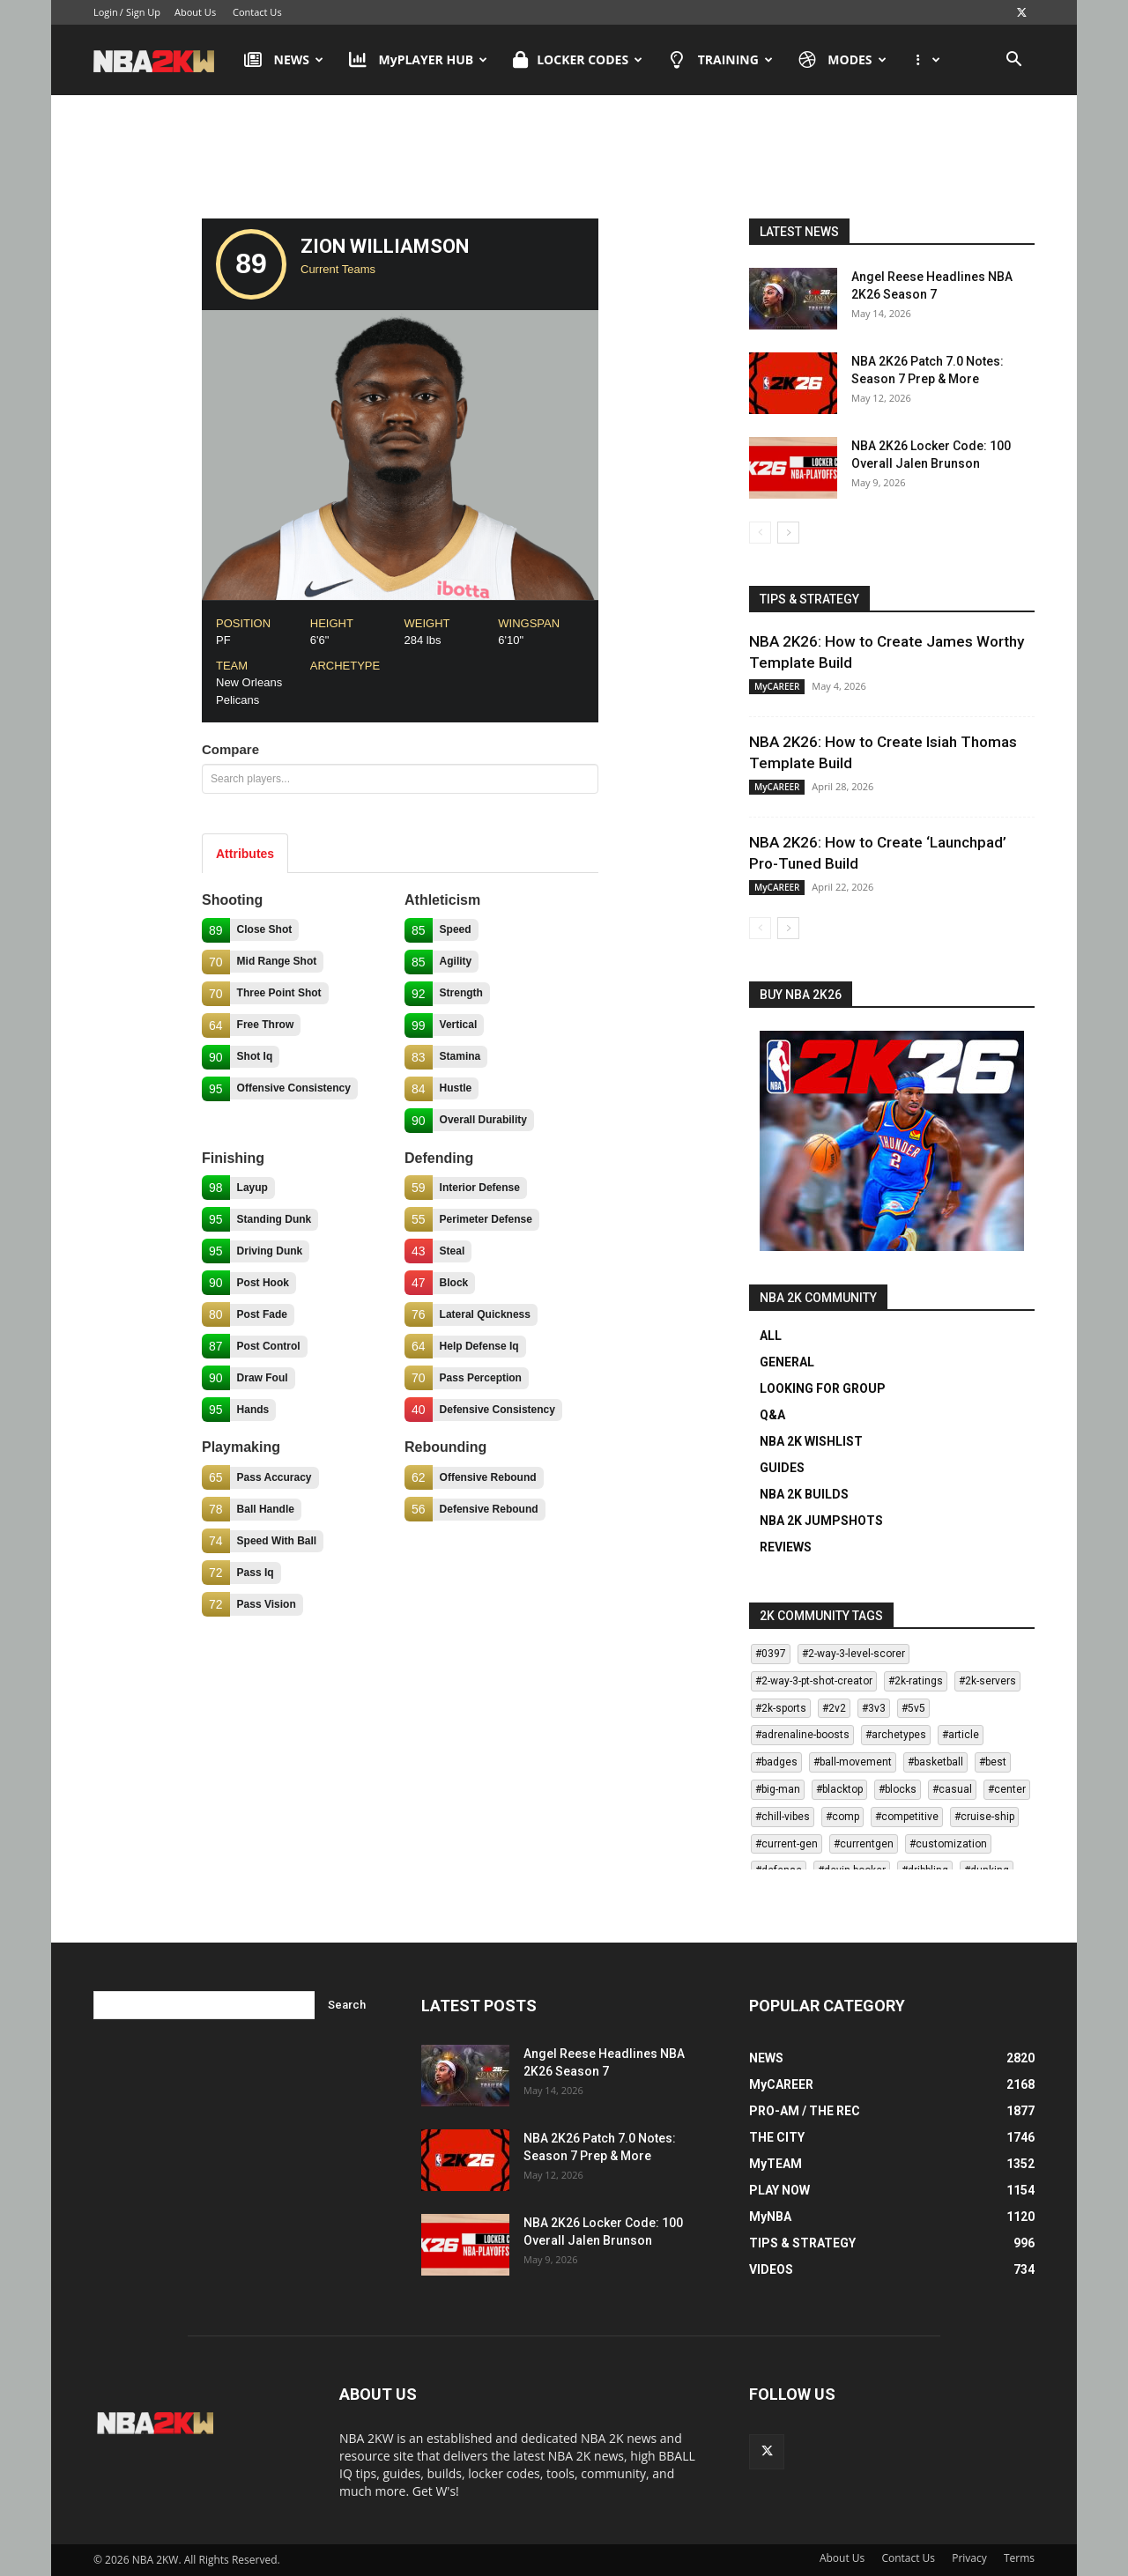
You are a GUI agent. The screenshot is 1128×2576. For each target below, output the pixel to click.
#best (992, 1762)
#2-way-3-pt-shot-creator (813, 1681)
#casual (952, 1789)
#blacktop (839, 1789)
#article (960, 1734)
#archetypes (895, 1734)
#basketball (935, 1762)
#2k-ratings (915, 1681)
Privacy (969, 2557)
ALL (771, 1336)
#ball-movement (852, 1762)
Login (105, 12)
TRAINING (720, 60)
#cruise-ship (984, 1816)
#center (1007, 1789)
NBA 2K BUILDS (804, 1494)
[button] (1013, 61)
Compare (230, 749)
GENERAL (787, 1362)
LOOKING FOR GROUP (823, 1388)
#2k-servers (987, 1681)
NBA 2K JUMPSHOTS (821, 1521)
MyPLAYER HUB (418, 60)
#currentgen (864, 1844)
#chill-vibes (782, 1816)
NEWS (283, 60)
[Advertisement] (564, 161)
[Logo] (162, 60)
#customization (948, 1844)
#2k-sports (780, 1708)
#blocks (897, 1789)
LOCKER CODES (577, 60)
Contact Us (257, 12)
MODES (842, 60)
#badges (776, 1762)
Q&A (772, 1415)
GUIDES (782, 1468)
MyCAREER (776, 686)
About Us (195, 12)
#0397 (770, 1653)
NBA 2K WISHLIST (811, 1441)
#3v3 (874, 1708)
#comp (842, 1816)
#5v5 (913, 1708)
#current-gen (786, 1844)
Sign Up (143, 12)
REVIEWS (786, 1547)
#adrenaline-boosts (802, 1734)
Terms (1019, 2557)
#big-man (777, 1789)
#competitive (907, 1816)
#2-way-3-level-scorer (853, 1653)
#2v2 (834, 1708)
